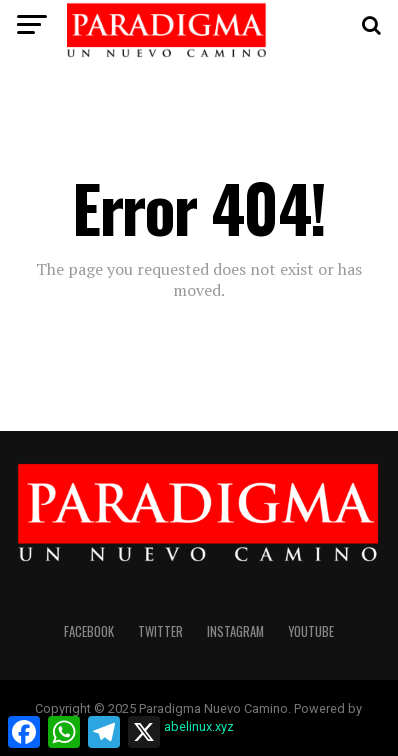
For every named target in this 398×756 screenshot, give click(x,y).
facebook (89, 631)
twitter (160, 631)
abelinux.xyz (199, 726)
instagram (235, 631)
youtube (311, 631)
